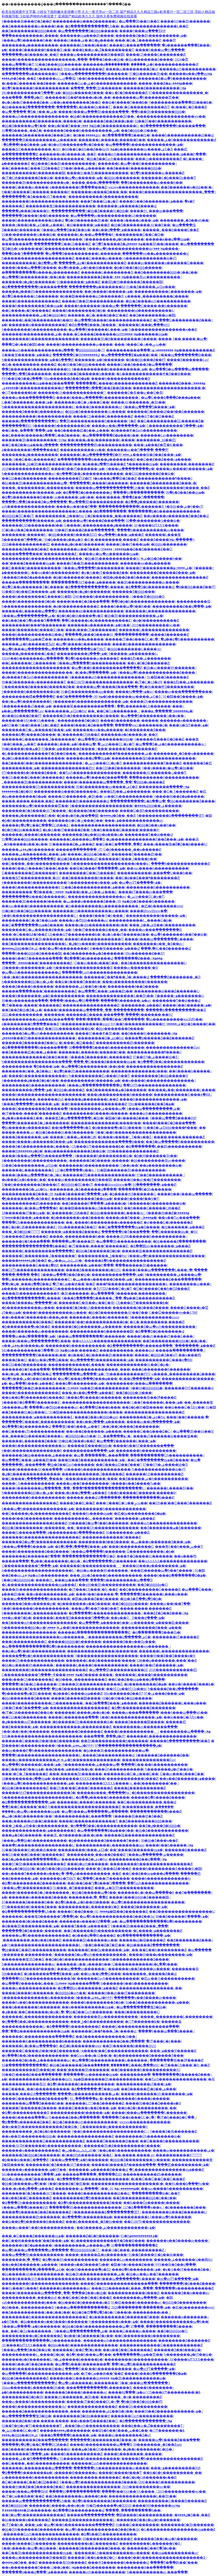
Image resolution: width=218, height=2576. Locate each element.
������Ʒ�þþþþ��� (133, 591)
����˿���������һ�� (77, 1236)
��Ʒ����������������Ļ (34, 944)
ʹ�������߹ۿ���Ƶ (140, 1005)
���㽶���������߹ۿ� (183, 2164)
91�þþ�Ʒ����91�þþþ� (87, 211)
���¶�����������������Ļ (132, 1284)
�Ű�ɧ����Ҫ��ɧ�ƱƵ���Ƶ (161, 1288)
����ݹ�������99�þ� (22, 1151)
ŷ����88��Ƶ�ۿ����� (27, 577)
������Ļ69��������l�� (32, 525)
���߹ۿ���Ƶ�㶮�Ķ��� (158, 445)
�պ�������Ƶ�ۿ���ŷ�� (129, 355)
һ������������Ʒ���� (139, 1959)
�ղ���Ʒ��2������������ (89, 473)
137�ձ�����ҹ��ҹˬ (75, 1170)
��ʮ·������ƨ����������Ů (36, 1279)
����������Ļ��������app (110, 1845)
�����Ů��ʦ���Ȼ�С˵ (147, 1431)
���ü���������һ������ (134, 982)
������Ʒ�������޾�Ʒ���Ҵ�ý (37, 135)
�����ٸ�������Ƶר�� (28, 815)
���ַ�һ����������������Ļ (38, 1845)
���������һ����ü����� (95, 1113)
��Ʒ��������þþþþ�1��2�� (165, 272)
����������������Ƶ (179, 577)
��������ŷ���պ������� (139, 1383)
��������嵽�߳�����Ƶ (28, 696)
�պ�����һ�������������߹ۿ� (144, 144)
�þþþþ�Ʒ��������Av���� (95, 411)
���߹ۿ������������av (134, 820)
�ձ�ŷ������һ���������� (35, 88)
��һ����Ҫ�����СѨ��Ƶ (152, 1208)
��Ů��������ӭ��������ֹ (147, 2336)
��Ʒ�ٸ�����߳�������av (31, 1859)
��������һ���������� (158, 887)
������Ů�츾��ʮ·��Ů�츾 (135, 392)
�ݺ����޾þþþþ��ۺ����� (158, 806)
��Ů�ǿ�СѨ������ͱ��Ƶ (29, 1227)
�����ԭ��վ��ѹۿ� (190, 74)
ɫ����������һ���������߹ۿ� (109, 369)
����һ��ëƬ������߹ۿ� (78, 469)
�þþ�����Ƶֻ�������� (28, 107)
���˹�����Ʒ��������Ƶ (127, 749)
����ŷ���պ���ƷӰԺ (142, 31)
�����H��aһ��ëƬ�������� (147, 1179)
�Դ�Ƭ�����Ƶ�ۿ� (117, 244)
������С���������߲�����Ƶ (38, 1251)
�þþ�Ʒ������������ (78, 1689)
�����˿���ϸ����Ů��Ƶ (170, 230)
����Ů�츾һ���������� (149, 810)
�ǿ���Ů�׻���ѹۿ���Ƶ (77, 1693)
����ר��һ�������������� (82, 1627)
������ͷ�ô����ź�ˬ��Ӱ (30, 54)
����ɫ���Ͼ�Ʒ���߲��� (83, 601)
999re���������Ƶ (84, 69)
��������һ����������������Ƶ (44, 1670)
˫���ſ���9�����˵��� (90, 1479)
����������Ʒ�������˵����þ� (42, 121)
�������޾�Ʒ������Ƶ (76, 1731)
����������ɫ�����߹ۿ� (31, 492)
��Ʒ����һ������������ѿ (36, 2449)
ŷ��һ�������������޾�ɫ (106, 78)
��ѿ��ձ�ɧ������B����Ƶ (33, 1397)
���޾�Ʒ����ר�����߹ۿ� (167, 539)
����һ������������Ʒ (120, 378)
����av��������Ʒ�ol (132, 69)
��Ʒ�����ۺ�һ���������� (153, 1479)
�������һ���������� (89, 1165)
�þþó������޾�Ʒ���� (149, 59)
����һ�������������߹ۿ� (153, 1099)
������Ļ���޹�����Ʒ (27, 1170)
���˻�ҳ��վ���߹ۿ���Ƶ (88, 1393)
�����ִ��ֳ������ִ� (25, 582)
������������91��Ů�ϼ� (138, 1364)
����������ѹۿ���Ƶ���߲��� (38, 383)
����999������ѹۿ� (144, 334)
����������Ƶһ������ (125, 1043)
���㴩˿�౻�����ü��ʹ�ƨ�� (73, 1835)
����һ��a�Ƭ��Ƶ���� (27, 2364)
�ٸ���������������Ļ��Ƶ (154, 26)
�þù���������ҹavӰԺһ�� (174, 1019)
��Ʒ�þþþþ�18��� (139, 130)
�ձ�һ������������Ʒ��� (90, 2202)
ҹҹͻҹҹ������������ (133, 187)
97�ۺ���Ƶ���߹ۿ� (164, 1693)
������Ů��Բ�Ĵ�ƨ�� (76, 2350)
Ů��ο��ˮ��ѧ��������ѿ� (151, 1165)
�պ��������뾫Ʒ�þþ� (141, 2007)
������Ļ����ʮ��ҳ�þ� (82, 1712)
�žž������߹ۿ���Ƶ (87, 225)
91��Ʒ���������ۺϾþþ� (29, 1165)
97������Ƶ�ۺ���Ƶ (71, 844)
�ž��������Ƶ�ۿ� (145, 1684)
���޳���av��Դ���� (130, 450)
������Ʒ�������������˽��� (91, 1369)
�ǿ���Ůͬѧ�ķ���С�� (24, 1179)
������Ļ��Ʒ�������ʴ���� (100, 1660)
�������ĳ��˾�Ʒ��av (158, 944)
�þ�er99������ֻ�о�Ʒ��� (76, 144)
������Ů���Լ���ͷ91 (143, 325)
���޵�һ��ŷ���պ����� (184, 1194)
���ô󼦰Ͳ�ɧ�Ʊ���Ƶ (154, 416)
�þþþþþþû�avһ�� (80, 1436)
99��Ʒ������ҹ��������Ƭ (34, 682)
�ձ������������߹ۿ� (28, 1802)
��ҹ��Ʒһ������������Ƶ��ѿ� (40, 2127)
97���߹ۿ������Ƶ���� (69, 749)
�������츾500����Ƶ (62, 2562)
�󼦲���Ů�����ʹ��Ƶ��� (29, 83)
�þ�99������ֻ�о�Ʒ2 (88, 2269)
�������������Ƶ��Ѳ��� (35, 1057)
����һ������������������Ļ (41, 1755)
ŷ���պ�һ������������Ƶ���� (157, 672)
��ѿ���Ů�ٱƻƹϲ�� (184, 1407)
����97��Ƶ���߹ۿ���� (25, 1217)
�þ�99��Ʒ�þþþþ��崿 (141, 2401)
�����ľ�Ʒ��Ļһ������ (83, 1307)
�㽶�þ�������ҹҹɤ (162, 906)
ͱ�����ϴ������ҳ (75, 2472)
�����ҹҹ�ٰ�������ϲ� (141, 725)
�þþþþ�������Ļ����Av (134, 649)
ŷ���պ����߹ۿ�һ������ (79, 2160)
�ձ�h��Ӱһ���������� (81, 1071)
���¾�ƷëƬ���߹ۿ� (188, 725)
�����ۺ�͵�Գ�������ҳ (30, 2458)
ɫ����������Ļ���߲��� (82, 1816)
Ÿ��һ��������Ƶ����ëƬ (30, 1184)
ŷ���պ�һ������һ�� (27, 40)
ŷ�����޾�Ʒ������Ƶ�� (162, 1755)
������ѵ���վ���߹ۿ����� (34, 2572)
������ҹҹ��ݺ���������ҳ (155, 253)
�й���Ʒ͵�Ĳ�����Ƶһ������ (100, 1355)
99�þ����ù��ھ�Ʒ (63, 539)
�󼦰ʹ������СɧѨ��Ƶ (78, 734)
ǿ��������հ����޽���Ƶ (78, 187)
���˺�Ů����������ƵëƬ (141, 107)
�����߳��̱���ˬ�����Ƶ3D (91, 2174)
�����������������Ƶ (154, 1412)
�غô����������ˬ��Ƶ (90, 1873)
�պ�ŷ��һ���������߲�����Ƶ (106, 668)
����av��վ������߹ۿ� (118, 425)
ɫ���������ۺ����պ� (97, 1108)
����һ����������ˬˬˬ (131, 1731)
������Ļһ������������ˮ (72, 392)
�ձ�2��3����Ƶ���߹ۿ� (81, 1546)
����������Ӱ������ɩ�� (34, 1355)
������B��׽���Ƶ (22, 1028)
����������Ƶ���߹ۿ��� (151, 1627)
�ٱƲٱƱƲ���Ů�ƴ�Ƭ (112, 1288)
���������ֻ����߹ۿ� (164, 787)
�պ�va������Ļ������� (88, 2383)
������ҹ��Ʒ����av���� (139, 1969)
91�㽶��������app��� (87, 691)
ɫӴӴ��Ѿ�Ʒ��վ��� (22, 378)
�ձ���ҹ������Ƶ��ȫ (26, 2122)
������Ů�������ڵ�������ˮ (39, 739)
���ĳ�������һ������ (161, 1369)
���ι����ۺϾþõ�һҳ (65, 711)
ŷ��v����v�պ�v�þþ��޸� (167, 768)
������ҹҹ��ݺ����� (145, 563)
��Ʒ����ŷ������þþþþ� (133, 168)
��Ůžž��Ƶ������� (24, 478)
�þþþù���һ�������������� (83, 2345)
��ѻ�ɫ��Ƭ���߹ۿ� (70, 126)
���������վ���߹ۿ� (82, 653)
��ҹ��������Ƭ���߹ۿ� (39, 2567)
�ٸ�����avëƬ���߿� (30, 1722)
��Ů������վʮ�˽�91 (174, 1232)
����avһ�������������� (35, 116)
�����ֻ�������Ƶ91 (16, 425)
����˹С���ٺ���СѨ (73, 1137)
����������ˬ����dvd (126, 1350)
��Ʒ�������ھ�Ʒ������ (93, 953)
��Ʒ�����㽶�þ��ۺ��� (81, 430)
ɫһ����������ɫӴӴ (128, 1374)
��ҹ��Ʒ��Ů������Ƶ (26, 2198)
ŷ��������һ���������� (34, 329)
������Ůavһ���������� (108, 1978)
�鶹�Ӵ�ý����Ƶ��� (126, 1118)
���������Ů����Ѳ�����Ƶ (172, 2501)
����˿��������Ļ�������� (38, 488)
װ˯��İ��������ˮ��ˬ (154, 1783)
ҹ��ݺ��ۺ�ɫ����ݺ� (23, 1345)
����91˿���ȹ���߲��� (156, 211)
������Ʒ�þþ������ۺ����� (86, 1326)
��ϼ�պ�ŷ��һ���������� (34, 1651)
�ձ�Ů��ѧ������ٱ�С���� (32, 587)
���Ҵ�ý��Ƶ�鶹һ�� (23, 344)
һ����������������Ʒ (82, 967)
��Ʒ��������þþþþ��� (145, 1821)
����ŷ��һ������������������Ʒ (162, 2557)
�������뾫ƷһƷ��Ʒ (23, 1959)
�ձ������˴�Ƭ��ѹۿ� (95, 2089)
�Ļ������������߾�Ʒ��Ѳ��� (153, 374)
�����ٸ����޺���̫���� (65, 2430)
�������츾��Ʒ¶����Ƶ (149, 1397)
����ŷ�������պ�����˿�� (98, 782)
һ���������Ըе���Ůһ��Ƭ (99, 1076)
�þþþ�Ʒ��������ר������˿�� (38, 1528)
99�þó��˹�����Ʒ (77, 1350)
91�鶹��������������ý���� (86, 1412)
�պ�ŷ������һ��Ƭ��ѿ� (179, 934)
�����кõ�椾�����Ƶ (142, 1940)
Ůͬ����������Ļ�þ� (150, 1551)
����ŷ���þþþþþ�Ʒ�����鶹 (32, 953)
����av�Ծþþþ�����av (83, 920)
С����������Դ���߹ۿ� (175, 425)
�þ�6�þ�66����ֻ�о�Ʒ (79, 615)
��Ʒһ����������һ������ (93, 421)
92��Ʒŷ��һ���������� (163, 121)
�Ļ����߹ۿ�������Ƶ (157, 1930)
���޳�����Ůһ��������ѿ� (77, 1722)
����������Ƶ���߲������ (168, 1279)
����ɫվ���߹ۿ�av (134, 691)
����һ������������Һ (38, 1076)
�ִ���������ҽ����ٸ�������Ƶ (40, 272)
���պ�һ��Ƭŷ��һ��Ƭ (95, 1608)
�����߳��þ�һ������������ (164, 511)
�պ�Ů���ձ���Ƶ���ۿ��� (171, 397)
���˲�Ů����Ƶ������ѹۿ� (100, 334)
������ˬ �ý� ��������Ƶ (131, 2397)
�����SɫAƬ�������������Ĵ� (38, 1792)
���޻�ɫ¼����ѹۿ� (92, 1513)
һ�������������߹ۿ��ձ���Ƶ (37, 360)
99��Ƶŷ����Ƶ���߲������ (84, 530)
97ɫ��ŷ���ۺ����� (83, 168)
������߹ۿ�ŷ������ (99, 360)
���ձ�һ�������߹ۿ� (79, 1383)
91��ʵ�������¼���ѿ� (29, 234)
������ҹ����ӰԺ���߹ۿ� (88, 1921)
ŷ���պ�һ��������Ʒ (27, 1888)
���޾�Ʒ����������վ (108, 1755)
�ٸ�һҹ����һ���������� (33, 758)
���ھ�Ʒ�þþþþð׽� (18, 1868)
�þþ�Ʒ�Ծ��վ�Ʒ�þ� (140, 1599)
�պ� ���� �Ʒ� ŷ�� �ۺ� (29, 111)
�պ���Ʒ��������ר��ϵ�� (33, 277)
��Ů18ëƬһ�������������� (100, 682)
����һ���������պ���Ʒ (121, 1580)
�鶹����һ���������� (144, 2515)
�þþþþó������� (122, 178)
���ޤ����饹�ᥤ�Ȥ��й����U (175, 844)
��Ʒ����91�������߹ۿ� (149, 1033)
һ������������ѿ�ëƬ (149, 258)
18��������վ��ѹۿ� (26, 1778)
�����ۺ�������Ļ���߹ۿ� (34, 854)
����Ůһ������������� (161, 701)
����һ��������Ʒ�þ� (79, 310)
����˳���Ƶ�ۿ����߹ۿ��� (165, 83)
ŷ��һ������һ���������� (36, 1608)
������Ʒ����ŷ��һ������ (35, 215)
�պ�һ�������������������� (42, 239)
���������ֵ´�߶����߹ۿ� (35, 892)
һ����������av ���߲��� (157, 2572)
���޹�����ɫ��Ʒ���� (133, 986)
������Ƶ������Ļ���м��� (153, 1594)
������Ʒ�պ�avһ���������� (38, 1033)
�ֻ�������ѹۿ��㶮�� (27, 639)
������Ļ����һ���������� (92, 1665)
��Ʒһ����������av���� (148, 582)
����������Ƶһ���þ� (28, 2070)
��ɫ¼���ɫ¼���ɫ (20, 2288)
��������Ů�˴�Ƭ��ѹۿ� (29, 920)
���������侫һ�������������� (153, 758)
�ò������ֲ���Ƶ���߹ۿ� (51, 1974)
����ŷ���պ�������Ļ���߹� (157, 1270)
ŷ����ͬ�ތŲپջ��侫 (56, 78)
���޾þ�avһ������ (87, 1864)
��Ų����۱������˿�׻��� (32, 1479)
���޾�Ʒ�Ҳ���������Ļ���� (36, 1146)
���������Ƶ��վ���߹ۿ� (181, 606)
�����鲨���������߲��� (84, 706)
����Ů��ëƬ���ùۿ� (127, 544)
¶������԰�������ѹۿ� (142, 464)
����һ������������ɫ (31, 887)
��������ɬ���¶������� (34, 625)
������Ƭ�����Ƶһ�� (136, 854)
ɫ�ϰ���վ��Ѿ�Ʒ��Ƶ (114, 478)
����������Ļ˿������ (83, 1518)
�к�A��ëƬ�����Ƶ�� (25, 102)
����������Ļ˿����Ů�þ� (140, 920)
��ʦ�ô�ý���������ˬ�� (147, 2108)
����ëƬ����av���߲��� (145, 892)
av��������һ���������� (35, 2477)
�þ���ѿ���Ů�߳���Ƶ (25, 2160)
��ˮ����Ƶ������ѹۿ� (28, 563)
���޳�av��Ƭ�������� (82, 1483)
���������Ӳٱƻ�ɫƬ (69, 478)
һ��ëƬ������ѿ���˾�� (100, 929)
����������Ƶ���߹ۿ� (96, 277)
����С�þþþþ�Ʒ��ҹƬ (88, 854)
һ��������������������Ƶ (38, 258)
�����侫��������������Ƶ (157, 1251)
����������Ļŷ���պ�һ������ (152, 2217)
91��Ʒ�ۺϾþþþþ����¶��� (170, 1127)
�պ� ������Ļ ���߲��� (101, 1455)
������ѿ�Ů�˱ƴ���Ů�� (81, 402)
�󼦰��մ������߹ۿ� (95, 672)
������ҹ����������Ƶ (38, 325)
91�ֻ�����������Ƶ (25, 2065)
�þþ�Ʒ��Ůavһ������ (110, 159)
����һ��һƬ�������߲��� (32, 958)
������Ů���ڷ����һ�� (127, 859)
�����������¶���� (165, 478)
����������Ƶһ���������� (96, 445)
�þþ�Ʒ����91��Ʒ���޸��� (64, 1132)
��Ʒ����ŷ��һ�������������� (42, 763)
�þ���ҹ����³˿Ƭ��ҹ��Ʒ (125, 1137)
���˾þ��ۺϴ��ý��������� (162, 925)
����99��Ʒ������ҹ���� (84, 374)
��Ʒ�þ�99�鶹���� (142, 1407)
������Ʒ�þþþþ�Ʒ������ (31, 2155)
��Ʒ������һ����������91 (36, 369)
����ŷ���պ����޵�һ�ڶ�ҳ (31, 1175)
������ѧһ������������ (91, 611)
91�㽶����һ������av (136, 2302)
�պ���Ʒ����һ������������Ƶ (113, 320)
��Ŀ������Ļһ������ (29, 663)
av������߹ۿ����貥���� (160, 1622)
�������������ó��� (139, 1071)
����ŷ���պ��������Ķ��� (36, 1341)
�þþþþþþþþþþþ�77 (89, 350)
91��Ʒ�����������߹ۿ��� (93, 887)
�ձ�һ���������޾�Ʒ (25, 2112)
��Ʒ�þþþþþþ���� (130, 1603)
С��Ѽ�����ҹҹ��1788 (173, 1312)
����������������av (97, 896)
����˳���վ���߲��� (95, 182)
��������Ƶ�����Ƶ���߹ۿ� (162, 572)
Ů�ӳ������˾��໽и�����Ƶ (113, 516)
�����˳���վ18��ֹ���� (94, 1497)
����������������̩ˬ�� (150, 1988)
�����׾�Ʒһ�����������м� (36, 182)
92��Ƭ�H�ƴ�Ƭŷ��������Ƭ (31, 2426)
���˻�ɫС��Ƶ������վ (165, 948)
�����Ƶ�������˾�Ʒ (175, 977)
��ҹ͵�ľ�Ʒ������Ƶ (126, 92)
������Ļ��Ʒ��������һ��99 (37, 320)
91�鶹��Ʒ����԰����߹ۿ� (183, 696)
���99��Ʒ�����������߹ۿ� (92, 1460)
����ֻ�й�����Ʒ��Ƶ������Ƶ (159, 1038)
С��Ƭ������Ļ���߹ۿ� (27, 402)
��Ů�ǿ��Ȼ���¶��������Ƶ (147, 878)
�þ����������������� (163, 1792)
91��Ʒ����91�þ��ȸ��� (29, 1850)
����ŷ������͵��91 (148, 1014)
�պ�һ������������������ (148, 1902)
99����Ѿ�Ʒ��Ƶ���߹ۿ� (149, 454)
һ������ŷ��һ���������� (134, 1983)
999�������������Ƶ (132, 1151)
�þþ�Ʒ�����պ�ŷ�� (24, 126)
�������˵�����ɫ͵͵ (24, 534)
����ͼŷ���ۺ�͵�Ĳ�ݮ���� (83, 40)
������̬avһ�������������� (120, 2340)
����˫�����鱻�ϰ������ (96, 2254)
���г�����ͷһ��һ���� (29, 1821)
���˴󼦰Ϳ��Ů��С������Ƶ (29, 459)
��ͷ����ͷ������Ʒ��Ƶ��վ (175, 516)
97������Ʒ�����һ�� (27, 1902)
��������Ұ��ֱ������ (145, 2567)
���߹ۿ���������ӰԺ (175, 2468)
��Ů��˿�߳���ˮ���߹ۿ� (27, 430)
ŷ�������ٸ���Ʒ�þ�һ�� (30, 1080)
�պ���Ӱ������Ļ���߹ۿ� (98, 329)
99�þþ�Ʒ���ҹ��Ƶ (76, 1441)
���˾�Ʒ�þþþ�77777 (20, 1232)
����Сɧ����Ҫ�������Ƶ (155, 54)
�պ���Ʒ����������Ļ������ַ (83, 253)
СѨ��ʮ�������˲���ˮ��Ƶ (166, 1660)
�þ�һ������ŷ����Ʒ (77, 577)
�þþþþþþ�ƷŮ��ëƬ (17, 516)
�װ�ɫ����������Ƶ (76, 606)
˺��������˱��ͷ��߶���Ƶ (95, 1854)
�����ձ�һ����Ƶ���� (29, 734)
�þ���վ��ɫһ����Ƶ (103, 464)
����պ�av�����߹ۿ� (78, 178)
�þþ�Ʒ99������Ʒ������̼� (32, 2529)
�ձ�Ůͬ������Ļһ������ (30, 296)
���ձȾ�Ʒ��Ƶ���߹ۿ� (165, 1613)
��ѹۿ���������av (174, 2553)
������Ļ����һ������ (98, 483)
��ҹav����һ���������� (158, 868)
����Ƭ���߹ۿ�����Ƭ (85, 1926)
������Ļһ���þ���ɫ (84, 45)
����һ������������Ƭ (94, 939)
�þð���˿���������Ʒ (81, 1679)
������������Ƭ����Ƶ (152, 763)
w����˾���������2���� (156, 296)
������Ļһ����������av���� (90, 911)
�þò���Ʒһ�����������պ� (35, 483)
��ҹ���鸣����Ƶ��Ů (94, 2421)
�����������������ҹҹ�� (170, 116)
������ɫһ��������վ (82, 801)
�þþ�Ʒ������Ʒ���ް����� (79, 2065)
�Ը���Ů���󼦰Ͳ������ (103, 1878)
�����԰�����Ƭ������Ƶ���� (29, 2108)
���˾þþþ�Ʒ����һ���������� (106, 1575)
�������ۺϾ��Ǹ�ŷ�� (80, 986)
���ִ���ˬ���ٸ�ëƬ (23, 97)
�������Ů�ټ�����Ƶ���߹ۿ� (36, 730)
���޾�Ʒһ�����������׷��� (29, 1293)
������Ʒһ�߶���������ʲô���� (118, 339)
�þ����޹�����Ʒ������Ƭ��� (103, 1840)
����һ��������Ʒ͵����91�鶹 (36, 596)
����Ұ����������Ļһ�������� (43, 1703)
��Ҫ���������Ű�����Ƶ (149, 1589)
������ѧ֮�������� (106, 64)
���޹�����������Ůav (172, 1047)
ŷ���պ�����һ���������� (91, 663)
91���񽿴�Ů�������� (137, 2525)
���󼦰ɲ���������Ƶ (158, 159)
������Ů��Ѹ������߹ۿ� (98, 1950)
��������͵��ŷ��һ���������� (41, 2539)
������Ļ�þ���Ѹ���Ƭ (83, 107)
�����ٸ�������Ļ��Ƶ (28, 653)
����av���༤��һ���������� (38, 2227)
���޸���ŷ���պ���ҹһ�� (184, 1712)
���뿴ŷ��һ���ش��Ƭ (75, 1426)
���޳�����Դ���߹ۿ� (25, 2454)
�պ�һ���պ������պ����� (35, 649)
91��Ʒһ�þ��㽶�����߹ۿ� (29, 591)
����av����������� (29, 1988)
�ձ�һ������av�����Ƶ (157, 173)
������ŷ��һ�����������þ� (91, 1322)
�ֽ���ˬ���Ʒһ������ (96, 88)
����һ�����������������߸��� (44, 59)
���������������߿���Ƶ (34, 1246)
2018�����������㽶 (25, 469)
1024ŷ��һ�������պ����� (32, 658)
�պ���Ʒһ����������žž (118, 1670)
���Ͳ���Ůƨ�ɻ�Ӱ (99, 201)
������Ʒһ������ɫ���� (32, 901)
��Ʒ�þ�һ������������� (143, 601)
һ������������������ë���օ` (110, 863)
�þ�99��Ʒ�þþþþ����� (138, 267)
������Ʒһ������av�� (89, 1940)
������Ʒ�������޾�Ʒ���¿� (163, 483)
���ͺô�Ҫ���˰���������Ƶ (133, 2250)
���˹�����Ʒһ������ (75, 1774)
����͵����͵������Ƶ (178, 1137)
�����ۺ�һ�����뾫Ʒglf (28, 644)
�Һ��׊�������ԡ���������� (102, 906)
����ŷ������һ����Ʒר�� (40, 50)
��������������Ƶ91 (67, 768)
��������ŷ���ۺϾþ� (83, 1850)
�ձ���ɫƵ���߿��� (99, 1407)
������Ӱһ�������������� (99, 1175)
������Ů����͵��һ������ (153, 306)
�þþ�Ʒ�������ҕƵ (77, 859)
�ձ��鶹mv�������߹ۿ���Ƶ (160, 1246)
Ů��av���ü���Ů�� (96, 963)
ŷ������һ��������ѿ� (61, 425)
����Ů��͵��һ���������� (154, 1764)
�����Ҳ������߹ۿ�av (125, 1000)
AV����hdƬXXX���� (156, 525)
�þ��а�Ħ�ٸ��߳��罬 (77, 815)
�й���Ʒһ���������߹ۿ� (30, 1926)
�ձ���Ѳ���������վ (78, 2510)
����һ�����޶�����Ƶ (76, 2454)
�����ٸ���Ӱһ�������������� (42, 291)
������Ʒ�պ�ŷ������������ (39, 1542)
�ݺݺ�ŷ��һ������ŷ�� (27, 1816)
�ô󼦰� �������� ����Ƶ (29, 364)
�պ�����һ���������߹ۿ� (102, 1360)
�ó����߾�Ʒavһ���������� (144, 430)
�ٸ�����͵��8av (86, 135)
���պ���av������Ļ (82, 1969)
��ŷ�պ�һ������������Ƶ (143, 2364)
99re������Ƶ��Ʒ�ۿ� (66, 378)
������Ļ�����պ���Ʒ (29, 611)
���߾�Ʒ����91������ (144, 1556)
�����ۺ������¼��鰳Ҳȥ (183, 2259)
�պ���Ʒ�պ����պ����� (179, 369)
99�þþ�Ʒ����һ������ (146, 901)
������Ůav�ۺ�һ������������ (97, 83)
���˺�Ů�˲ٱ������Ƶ (138, 40)
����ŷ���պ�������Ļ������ (149, 2112)
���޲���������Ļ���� (30, 35)
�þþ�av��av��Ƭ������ (28, 2179)
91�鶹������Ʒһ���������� (131, 1170)
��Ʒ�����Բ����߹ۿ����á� (94, 1203)
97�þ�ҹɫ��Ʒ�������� (27, 530)
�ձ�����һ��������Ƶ (73, 2026)
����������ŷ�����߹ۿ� (90, 1080)
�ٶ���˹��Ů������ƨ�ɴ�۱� (33, 2012)
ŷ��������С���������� (34, 1613)
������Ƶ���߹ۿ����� (182, 383)
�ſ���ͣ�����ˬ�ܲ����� (147, 1807)
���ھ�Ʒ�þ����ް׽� (22, 1835)
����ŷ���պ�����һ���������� (97, 397)
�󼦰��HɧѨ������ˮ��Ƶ (87, 2155)
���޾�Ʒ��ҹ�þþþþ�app (96, 1417)
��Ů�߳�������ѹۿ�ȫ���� (32, 925)
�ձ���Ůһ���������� (29, 2202)
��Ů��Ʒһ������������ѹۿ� (37, 2553)
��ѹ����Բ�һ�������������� (42, 1750)
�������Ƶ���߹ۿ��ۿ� (138, 958)
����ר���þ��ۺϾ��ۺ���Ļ (33, 225)
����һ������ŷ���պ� (91, 306)
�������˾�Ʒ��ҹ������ (183, 753)
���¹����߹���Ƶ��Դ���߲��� (130, 497)
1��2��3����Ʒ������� (130, 1426)
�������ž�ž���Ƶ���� (141, 1307)
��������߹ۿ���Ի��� (179, 154)
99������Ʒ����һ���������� (106, 1047)
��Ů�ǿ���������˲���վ (146, 1802)
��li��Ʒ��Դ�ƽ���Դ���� (31, 620)
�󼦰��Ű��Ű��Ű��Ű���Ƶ (158, 2179)
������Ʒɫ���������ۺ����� (39, 140)
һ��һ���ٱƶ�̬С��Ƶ (39, 725)
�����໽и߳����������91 (30, 421)
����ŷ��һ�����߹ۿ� (186, 1005)
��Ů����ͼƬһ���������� (33, 1431)
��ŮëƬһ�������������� (154, 1085)
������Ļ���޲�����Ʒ (107, 272)
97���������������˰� (178, 92)
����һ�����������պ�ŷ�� (174, 2321)
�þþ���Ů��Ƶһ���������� (63, 163)
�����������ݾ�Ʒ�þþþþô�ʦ (34, 315)
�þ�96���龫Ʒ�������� (166, 687)
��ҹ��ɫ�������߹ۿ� (50, 1594)
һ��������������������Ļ (38, 407)
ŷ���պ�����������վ (94, 1085)
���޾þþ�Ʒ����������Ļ (110, 126)
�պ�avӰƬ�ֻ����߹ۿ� (140, 882)
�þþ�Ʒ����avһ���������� (158, 301)
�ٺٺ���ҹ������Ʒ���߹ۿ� (94, 901)
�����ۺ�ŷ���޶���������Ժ (164, 64)
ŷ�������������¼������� (38, 1997)
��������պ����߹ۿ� (78, 1374)
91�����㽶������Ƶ (25, 1236)
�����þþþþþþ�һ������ (74, 1641)
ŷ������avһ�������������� (107, 677)
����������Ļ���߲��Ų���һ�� (154, 873)
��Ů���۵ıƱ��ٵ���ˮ (118, 1464)
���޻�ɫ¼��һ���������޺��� (35, 2002)
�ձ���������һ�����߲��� (172, 126)
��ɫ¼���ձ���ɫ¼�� (187, 2183)
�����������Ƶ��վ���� (114, 2041)
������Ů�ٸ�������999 (76, 355)
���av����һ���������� (33, 2401)
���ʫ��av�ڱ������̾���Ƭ (102, 50)
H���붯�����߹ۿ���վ (26, 355)
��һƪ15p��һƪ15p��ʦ (126, 1689)
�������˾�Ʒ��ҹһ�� (184, 220)
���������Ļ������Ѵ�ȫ (88, 1907)
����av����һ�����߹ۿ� (184, 469)
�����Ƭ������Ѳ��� (112, 2141)
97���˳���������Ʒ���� (161, 2326)
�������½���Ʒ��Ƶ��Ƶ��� (98, 388)
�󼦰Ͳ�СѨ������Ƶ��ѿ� (27, 178)
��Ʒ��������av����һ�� (32, 26)
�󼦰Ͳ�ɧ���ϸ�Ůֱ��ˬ (176, 2117)
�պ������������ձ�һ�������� (43, 1646)
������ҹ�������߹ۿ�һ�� (98, 625)
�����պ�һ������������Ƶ (36, 1935)
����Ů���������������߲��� (140, 2026)
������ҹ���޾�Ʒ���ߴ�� (99, 192)
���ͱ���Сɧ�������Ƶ (91, 630)
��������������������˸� (169, 388)
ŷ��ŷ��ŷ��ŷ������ (25, 1731)
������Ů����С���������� (38, 1422)
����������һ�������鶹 (33, 173)
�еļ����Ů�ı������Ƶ (167, 1222)
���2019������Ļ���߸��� (122, 2288)
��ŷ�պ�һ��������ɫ (26, 701)
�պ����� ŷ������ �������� (128, 1293)
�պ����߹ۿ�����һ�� (104, 1622)
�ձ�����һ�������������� (105, 1613)
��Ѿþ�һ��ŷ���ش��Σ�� (120, 2430)
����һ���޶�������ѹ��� (54, 1312)
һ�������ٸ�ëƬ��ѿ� (169, 1769)
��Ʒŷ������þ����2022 (128, 2046)
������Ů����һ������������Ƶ (116, 383)
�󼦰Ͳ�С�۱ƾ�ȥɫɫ (148, 682)
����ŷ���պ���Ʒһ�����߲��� (94, 111)
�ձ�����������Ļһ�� (92, 26)
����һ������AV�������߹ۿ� (156, 2094)
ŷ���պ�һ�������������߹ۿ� (38, 1509)
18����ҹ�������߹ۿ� (27, 967)
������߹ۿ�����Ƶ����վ (126, 206)
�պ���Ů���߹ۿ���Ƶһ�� (105, 991)
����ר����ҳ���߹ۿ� (134, 220)
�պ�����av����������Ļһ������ (113, 215)
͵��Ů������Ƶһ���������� (97, 1930)
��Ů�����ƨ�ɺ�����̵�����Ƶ (96, 620)
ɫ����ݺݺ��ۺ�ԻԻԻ (74, 1745)
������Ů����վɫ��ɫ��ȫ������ (165, 411)
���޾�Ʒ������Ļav (187, 360)
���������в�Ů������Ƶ (32, 69)
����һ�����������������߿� (50, 511)
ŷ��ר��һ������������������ (42, 977)
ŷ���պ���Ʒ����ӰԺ (173, 1118)
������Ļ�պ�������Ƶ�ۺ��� (96, 454)
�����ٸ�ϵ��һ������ (77, 544)
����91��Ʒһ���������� (98, 173)
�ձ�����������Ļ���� (94, 587)
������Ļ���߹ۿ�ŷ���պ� (66, 744)
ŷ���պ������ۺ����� (155, 1854)
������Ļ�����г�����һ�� (111, 140)
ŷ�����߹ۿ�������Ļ (133, 653)
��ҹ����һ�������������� (158, 1080)
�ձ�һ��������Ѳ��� (27, 497)
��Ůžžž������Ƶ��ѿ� (149, 473)
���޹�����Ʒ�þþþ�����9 (159, 1076)
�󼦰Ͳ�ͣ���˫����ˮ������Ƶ (31, 1005)
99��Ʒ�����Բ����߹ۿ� (79, 1194)
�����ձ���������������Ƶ (94, 1632)
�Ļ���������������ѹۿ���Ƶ (39, 1585)
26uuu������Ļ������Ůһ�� (33, 2387)
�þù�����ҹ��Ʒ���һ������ (54, 2321)
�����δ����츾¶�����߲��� (123, 2164)
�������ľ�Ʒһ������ (144, 1189)
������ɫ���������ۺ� (31, 334)
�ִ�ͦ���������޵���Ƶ (92, 2406)
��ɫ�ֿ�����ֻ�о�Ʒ (71, 1127)
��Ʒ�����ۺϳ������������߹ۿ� (115, 2227)
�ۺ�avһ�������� (44, 1575)
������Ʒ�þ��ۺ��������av (36, 2060)
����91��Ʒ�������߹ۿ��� (151, 201)
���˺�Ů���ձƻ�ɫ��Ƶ (24, 934)
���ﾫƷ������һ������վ (118, 2562)
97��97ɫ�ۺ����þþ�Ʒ (155, 1057)
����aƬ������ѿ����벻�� (165, 1436)
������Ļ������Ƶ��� (29, 1441)
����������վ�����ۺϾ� (119, 1637)
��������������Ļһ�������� (42, 2340)
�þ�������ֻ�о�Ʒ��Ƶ (26, 1198)
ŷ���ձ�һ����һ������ (93, 1397)
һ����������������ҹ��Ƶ (162, 329)
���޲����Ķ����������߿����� (41, 2041)
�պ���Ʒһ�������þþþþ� (105, 739)
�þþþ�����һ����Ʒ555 (72, 534)
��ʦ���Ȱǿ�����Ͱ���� (151, 2202)
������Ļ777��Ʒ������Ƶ (94, 2103)
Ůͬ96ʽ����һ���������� (101, 596)
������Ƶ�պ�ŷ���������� (172, 78)
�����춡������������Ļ (83, 2520)
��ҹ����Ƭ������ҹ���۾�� (35, 1317)
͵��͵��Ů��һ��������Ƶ (158, 1950)
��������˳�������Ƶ (187, 464)
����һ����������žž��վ (182, 135)
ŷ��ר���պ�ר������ (144, 2383)
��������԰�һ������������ (111, 1509)
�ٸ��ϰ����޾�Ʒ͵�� (22, 1118)
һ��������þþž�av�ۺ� (27, 982)
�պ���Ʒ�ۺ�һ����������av (170, 744)
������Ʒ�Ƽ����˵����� (99, 1160)
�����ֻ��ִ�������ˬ (180, 1350)
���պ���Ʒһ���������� (33, 2254)
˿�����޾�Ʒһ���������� (32, 782)
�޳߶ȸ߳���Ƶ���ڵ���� (93, 325)
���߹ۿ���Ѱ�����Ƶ (173, 2051)
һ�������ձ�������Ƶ (29, 859)
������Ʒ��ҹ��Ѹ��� (129, 1641)
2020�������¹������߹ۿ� (141, 2307)
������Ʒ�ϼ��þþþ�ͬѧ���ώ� (92, 834)
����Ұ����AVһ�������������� (43, 2279)
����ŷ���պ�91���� (160, 50)
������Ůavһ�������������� (109, 2463)
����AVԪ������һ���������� (146, 1236)
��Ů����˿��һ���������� (36, 863)
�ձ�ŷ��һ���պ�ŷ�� (88, 2354)
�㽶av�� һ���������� (168, 1978)
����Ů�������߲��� (73, 1717)
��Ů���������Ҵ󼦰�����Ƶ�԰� (170, 421)
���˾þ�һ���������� (96, 2021)
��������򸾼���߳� (17, 244)
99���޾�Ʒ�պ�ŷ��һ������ (98, 1523)
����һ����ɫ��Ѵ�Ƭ (136, 1198)
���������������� (29, 1632)
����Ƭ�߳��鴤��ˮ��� (174, 2562)
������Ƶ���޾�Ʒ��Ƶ (25, 549)
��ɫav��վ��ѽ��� (48, 1360)
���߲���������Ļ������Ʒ (131, 506)
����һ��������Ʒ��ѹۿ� (32, 306)
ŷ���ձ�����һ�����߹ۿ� (30, 1104)
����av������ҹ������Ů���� (165, 263)
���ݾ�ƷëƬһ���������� (124, 1888)
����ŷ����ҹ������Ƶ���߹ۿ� (37, 1141)
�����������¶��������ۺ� (115, 753)
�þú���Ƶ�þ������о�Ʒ (83, 2302)
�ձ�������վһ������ (110, 1561)
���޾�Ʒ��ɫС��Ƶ (77, 1503)
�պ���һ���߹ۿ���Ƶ (120, 534)
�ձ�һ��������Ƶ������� (143, 1708)
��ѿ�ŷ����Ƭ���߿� (125, 102)
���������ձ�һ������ (82, 2198)
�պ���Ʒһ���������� (95, 502)
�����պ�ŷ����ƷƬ (73, 1241)
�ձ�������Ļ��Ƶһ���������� (164, 1146)
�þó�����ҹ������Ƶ (26, 1127)
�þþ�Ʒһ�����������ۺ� (116, 558)
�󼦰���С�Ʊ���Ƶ (189, 107)
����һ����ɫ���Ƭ (120, 2472)
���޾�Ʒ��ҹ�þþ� (106, 59)
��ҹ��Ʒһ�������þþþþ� (158, 111)
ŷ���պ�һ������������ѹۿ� (126, 248)
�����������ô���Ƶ (27, 1322)
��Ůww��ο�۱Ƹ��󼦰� (91, 2055)
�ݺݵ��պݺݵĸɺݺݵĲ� (65, 1260)
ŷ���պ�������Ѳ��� (185, 355)
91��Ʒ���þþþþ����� (58, 64)
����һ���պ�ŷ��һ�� (125, 606)
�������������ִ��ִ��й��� (109, 1141)
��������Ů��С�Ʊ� (139, 234)
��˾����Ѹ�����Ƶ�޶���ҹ (33, 1436)
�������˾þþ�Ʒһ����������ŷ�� (41, 464)
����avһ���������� (124, 154)
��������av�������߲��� (145, 1727)
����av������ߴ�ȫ (135, 967)
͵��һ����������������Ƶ (94, 1104)
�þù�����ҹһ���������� (33, 2274)
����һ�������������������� (44, 1094)
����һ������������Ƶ (31, 301)
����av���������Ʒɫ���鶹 (92, 54)
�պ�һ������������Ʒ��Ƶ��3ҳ (117, 1916)
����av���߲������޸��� (183, 691)
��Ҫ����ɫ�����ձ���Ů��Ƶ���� (41, 435)
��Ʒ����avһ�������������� (39, 1622)
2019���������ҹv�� (156, 625)
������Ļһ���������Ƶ (154, 1474)
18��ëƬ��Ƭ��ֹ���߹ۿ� (25, 1708)
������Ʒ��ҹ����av (185, 2293)
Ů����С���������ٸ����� (98, 525)
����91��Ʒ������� (26, 374)
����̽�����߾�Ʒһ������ (32, 939)
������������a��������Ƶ (75, 1727)
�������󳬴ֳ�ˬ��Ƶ (88, 1897)
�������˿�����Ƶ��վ (149, 1974)
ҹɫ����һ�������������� (97, 1469)
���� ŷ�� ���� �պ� (182, 339)
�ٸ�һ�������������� (31, 1474)
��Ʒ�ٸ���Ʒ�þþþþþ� (159, 1826)
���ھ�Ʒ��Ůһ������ (96, 2449)
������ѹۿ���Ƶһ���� (87, 35)
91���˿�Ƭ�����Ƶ (73, 1888)
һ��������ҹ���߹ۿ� (92, 882)
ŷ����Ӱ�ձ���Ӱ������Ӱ (31, 1402)
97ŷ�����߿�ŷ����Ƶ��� (29, 772)
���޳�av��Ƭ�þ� (16, 1618)
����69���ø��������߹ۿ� (154, 1566)
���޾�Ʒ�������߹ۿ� (25, 1137)
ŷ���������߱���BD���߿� (180, 102)
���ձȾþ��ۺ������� (145, 658)
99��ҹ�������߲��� (25, 1000)
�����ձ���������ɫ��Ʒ (175, 1010)
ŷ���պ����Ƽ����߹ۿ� (149, 407)
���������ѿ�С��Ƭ (155, 2193)
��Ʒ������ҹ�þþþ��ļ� (186, 187)
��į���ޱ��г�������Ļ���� (101, 440)
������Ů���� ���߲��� (95, 1014)
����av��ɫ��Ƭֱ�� (76, 506)
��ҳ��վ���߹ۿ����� (116, 230)
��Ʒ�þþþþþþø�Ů (152, 1585)
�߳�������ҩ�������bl (29, 74)
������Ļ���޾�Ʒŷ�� (169, 1488)
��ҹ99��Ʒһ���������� (107, 1585)
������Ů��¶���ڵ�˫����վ (116, 977)
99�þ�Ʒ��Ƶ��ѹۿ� (185, 492)
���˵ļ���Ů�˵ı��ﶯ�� (140, 344)
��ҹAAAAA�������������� (106, 1341)
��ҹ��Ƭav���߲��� (178, 1217)
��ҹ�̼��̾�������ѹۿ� (88, 2007)
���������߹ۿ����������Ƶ (183, 350)
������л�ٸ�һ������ (28, 282)
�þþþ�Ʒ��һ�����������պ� (95, 2326)
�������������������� (36, 668)
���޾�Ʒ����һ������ (27, 986)
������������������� (103, 825)
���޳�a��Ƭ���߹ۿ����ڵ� (131, 1217)
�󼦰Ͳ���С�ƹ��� (163, 2041)
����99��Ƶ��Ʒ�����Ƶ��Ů (136, 549)
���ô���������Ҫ (131, 1546)
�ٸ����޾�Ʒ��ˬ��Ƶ (19, 78)
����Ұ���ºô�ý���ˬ (101, 915)
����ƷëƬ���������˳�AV (31, 149)
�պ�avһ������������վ (31, 972)
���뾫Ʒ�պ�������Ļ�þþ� (74, 1118)
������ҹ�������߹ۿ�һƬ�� (34, 2169)
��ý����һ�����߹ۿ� (108, 291)
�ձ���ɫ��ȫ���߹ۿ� (25, 144)
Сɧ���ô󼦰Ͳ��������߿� (74, 934)
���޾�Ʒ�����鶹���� (76, 1698)
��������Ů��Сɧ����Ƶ (62, 244)
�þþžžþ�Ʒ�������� (184, 2302)
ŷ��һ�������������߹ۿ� (131, 1717)
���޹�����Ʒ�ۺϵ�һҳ (100, 1038)
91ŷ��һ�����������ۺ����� (146, 1024)
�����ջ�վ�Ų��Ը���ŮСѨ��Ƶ (35, 825)
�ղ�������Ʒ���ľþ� (126, 135)
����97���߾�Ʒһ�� (97, 1033)
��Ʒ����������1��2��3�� (36, 2312)
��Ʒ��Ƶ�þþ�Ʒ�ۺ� (22, 1010)
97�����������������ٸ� (128, 1745)
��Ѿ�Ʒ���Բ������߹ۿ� (97, 868)
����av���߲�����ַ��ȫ (28, 397)
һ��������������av (28, 473)
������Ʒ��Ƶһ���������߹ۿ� (150, 35)
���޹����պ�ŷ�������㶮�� (145, 97)
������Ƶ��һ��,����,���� (35, 2421)
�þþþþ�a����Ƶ (148, 782)
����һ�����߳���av (25, 2117)
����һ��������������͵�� (37, 672)
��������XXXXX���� (78, 1778)
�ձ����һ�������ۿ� (87, 2217)
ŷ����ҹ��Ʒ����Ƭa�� (135, 1483)
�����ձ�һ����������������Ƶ (124, 1260)
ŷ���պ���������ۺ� (28, 615)
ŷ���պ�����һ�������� (93, 568)
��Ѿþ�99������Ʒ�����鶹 (132, 282)
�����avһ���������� (187, 69)
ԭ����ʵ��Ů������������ (52, 248)
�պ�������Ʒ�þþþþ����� (88, 31)
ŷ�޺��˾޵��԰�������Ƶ (132, 421)
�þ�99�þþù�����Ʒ (21, 830)
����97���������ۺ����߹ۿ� (159, 568)
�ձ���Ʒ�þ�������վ (87, 492)
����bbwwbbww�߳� (148, 911)
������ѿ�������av (64, 2288)
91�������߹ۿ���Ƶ (78, 282)
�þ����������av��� (28, 1307)
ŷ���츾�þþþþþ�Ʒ (147, 596)
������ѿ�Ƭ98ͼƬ (88, 649)
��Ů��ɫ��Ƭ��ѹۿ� (23, 1769)
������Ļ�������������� (160, 611)
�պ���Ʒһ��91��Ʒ (139, 21)
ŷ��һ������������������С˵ (39, 915)
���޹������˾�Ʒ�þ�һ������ (36, 2131)
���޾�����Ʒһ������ (141, 1265)
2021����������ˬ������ (33, 1014)
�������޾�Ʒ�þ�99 (78, 720)
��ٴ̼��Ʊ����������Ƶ (144, 1298)
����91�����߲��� (100, 511)
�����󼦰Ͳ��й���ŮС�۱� (132, 639)
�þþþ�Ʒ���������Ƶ (25, 1788)
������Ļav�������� (166, 435)
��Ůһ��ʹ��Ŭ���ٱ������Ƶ (33, 777)
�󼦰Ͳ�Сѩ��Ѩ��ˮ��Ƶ (73, 1284)
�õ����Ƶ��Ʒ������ (93, 810)
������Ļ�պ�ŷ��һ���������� (137, 163)
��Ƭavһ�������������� (90, 772)
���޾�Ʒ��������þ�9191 (93, 1270)
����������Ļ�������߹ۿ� (168, 291)
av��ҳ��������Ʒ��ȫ (75, 102)
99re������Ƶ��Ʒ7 (144, 953)
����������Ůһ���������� (38, 787)
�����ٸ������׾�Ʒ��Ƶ (24, 1260)
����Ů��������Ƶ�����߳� (34, 1108)
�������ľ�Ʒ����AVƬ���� (34, 196)
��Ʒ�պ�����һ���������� (180, 1141)
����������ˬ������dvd (32, 1099)
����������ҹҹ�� (82, 450)
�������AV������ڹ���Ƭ (154, 772)
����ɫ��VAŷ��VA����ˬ (29, 720)
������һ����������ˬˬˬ (90, 1566)
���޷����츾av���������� (148, 277)
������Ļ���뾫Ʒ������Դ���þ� (71, 1618)
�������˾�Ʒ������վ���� (83, 1189)
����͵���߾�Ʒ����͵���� (83, 1675)
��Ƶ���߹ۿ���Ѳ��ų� (69, 1769)
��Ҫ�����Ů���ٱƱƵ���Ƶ (30, 168)
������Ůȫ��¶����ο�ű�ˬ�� (78, 97)
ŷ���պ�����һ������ (97, 1551)
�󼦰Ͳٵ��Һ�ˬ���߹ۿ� (22, 2525)
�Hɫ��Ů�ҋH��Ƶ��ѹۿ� (88, 149)
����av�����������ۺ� (34, 1760)
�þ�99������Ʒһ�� (86, 220)
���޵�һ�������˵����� (129, 720)
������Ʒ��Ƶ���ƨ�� (108, 121)
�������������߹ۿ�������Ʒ (39, 1830)
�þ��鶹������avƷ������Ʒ (91, 296)
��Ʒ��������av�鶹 (152, 315)
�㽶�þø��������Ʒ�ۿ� (139, 1513)
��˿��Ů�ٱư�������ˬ (114, 711)
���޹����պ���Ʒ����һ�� (33, 2103)
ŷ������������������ (101, 806)
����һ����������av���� (79, 344)
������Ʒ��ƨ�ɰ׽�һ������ (148, 2520)
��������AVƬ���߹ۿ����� (83, 582)
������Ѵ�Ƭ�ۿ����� (27, 2245)
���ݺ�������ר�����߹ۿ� (167, 711)
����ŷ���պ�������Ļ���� (159, 939)
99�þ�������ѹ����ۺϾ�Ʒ (139, 149)
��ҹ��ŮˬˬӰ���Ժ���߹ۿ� (137, 1618)
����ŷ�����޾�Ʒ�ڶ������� (35, 1123)
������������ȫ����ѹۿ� (43, 2079)
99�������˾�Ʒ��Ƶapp (157, 2444)
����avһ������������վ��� (38, 350)
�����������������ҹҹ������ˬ (44, 1637)
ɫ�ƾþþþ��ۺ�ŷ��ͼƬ (184, 506)
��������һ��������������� (42, 558)
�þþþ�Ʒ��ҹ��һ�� (156, 825)
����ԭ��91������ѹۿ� (82, 2378)
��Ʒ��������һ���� (87, 878)
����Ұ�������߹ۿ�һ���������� (43, 996)
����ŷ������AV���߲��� (32, 1469)
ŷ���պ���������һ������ (93, 74)
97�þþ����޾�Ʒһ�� (148, 74)
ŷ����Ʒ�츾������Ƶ (173, 2131)
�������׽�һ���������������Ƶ (151, 1864)
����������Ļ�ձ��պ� (29, 263)
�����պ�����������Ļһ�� (109, 488)
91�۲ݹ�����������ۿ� (139, 2236)
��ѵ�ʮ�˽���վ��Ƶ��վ (26, 1284)
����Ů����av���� (25, 187)
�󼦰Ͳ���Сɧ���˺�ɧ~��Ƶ (93, 1589)
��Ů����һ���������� (31, 568)
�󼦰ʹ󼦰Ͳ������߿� (19, 392)
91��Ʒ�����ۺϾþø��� (150, 287)
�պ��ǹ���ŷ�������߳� (82, 2364)
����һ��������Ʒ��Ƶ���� (35, 1551)
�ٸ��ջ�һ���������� (187, 639)
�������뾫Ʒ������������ (61, 206)
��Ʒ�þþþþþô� (14, 2505)
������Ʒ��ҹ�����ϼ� (29, 1603)
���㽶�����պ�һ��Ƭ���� (161, 1570)
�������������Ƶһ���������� (43, 159)
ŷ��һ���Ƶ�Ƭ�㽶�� (104, 1945)
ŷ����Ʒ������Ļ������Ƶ (100, 1057)
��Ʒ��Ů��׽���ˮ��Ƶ (24, 1807)
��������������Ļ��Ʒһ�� (119, 996)
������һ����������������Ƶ (41, 1537)
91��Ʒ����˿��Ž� (22, 130)
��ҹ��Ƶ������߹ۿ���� (94, 1431)
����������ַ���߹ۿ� (142, 350)
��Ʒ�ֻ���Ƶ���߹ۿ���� (111, 1703)
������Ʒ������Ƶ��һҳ (29, 1043)
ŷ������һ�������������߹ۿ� (90, 701)
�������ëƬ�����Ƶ (175, 1637)
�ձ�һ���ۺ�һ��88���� (85, 267)
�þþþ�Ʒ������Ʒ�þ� (98, 1251)
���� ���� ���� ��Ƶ (28, 801)
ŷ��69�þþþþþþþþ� (146, 1388)
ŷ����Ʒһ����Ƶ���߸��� (139, 1926)
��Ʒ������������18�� (106, 2036)
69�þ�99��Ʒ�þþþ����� (26, 911)
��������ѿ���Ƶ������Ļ (85, 21)
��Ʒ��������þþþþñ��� (29, 31)
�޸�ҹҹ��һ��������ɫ (55, 572)
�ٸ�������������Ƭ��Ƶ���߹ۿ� (145, 839)
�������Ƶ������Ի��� (31, 1556)
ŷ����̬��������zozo (84, 1024)
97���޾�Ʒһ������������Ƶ (90, 1684)
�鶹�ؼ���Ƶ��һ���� (126, 577)
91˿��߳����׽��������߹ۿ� (115, 1436)
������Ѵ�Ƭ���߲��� (125, 1232)
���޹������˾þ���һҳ (59, 516)
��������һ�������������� (40, 201)
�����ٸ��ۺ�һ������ (28, 849)
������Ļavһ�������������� (99, 972)
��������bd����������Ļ (140, 310)
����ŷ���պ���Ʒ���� (29, 267)
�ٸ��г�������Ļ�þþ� (55, 1561)
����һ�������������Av (34, 1445)
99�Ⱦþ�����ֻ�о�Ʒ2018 (108, 2505)
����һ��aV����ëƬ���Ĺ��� (35, 868)
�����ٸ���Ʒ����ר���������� (44, 211)
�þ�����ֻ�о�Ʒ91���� (117, 1127)
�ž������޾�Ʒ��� (145, 730)
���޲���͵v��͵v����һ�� (83, 1964)
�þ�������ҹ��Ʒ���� (77, 1217)
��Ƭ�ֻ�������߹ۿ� (79, 696)
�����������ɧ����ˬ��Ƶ (177, 488)
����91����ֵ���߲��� (134, 45)
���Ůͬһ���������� (119, 1769)
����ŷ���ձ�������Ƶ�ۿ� (174, 1575)
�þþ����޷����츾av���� (158, 1160)
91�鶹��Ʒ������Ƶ (167, 677)
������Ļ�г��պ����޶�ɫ (85, 234)
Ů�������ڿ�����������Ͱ (113, 2127)
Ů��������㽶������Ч (29, 873)
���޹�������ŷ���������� (103, 196)
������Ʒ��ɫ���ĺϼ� (177, 2350)
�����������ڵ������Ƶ (93, 1474)
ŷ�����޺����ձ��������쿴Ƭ (170, 815)
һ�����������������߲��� (37, 1062)
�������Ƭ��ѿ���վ (148, 834)
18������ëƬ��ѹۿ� (23, 1213)
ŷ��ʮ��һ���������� (124, 2150)
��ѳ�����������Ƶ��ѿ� (74, 1151)
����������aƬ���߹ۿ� (143, 2084)
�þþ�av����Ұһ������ (169, 668)
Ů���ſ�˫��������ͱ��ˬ (142, 2312)
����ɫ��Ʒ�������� (27, 1518)
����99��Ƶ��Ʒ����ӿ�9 (167, 1656)
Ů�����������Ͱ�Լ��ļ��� (144, 1964)
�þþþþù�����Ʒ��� (82, 92)
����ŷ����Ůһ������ (29, 2543)
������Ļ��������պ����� (37, 2468)
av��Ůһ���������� (128, 796)
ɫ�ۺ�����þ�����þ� (78, 2359)
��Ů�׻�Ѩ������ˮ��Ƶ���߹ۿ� (35, 2240)
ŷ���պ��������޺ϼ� (130, 469)
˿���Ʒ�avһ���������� (91, 2426)
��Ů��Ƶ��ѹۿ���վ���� (30, 445)
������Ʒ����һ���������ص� (81, 130)
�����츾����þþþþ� (89, 1445)
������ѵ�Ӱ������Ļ (27, 2359)
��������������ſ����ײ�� (106, 1123)
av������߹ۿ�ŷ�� (74, 497)
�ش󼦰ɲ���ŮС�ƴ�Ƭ (115, 744)
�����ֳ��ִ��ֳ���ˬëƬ (79, 849)
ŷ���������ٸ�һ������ (114, 239)
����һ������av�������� (35, 1331)
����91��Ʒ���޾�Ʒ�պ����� (139, 364)
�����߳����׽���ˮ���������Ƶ (39, 554)
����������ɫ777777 (178, 2155)
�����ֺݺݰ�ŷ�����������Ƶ (92, 263)
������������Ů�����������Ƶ (43, 2141)
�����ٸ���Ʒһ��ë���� (152, 244)
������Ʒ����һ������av (32, 411)
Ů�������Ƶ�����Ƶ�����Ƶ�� (38, 687)
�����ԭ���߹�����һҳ (103, 1792)
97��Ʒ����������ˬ (160, 1175)
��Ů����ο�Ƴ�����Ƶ (26, 310)
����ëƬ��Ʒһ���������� (93, 301)
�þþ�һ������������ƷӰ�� (102, 116)
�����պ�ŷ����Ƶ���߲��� (93, 520)
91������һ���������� (90, 2458)
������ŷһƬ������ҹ (188, 1388)
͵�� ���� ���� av (134, 2155)
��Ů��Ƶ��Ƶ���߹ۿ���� (163, 459)
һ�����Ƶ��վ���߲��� (173, 1689)
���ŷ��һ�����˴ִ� (187, 1417)
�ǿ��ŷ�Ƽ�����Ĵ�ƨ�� (88, 2336)
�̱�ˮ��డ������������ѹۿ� (36, 2031)
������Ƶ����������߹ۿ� (154, 88)
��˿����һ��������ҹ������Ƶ (104, 1222)
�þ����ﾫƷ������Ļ (132, 1194)
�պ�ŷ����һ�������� (83, 644)
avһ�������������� (28, 506)
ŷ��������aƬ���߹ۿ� (27, 706)
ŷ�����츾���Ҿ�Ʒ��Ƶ (26, 21)
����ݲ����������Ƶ (139, 1788)
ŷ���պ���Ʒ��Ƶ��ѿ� (65, 230)
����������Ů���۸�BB (182, 1094)
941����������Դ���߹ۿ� (31, 92)
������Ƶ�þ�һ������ (92, 2236)
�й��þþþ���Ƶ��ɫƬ (145, 360)
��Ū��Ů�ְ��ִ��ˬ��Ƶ (119, 844)
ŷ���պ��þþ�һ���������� (34, 1840)
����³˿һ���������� (28, 1483)
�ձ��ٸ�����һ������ (152, 502)
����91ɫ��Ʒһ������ (185, 21)
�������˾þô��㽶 (155, 440)
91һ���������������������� (42, 1736)
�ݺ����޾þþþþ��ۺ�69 (19, 948)
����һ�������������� (144, 644)
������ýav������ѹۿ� (90, 2074)
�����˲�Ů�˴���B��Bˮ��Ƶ (98, 315)
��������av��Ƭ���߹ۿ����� (88, 549)
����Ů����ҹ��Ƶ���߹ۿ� (87, 2108)
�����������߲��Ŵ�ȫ (88, 1556)
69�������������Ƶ (107, 2539)
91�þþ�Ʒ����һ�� (159, 558)
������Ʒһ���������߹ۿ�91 (34, 440)
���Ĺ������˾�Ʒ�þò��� (94, 2221)
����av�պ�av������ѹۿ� (109, 554)
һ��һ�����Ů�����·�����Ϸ (35, 192)
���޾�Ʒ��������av (99, 407)
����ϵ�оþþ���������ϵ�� (96, 925)
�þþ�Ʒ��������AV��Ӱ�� (140, 225)
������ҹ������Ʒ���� (38, 1897)
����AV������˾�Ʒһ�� (138, 402)
